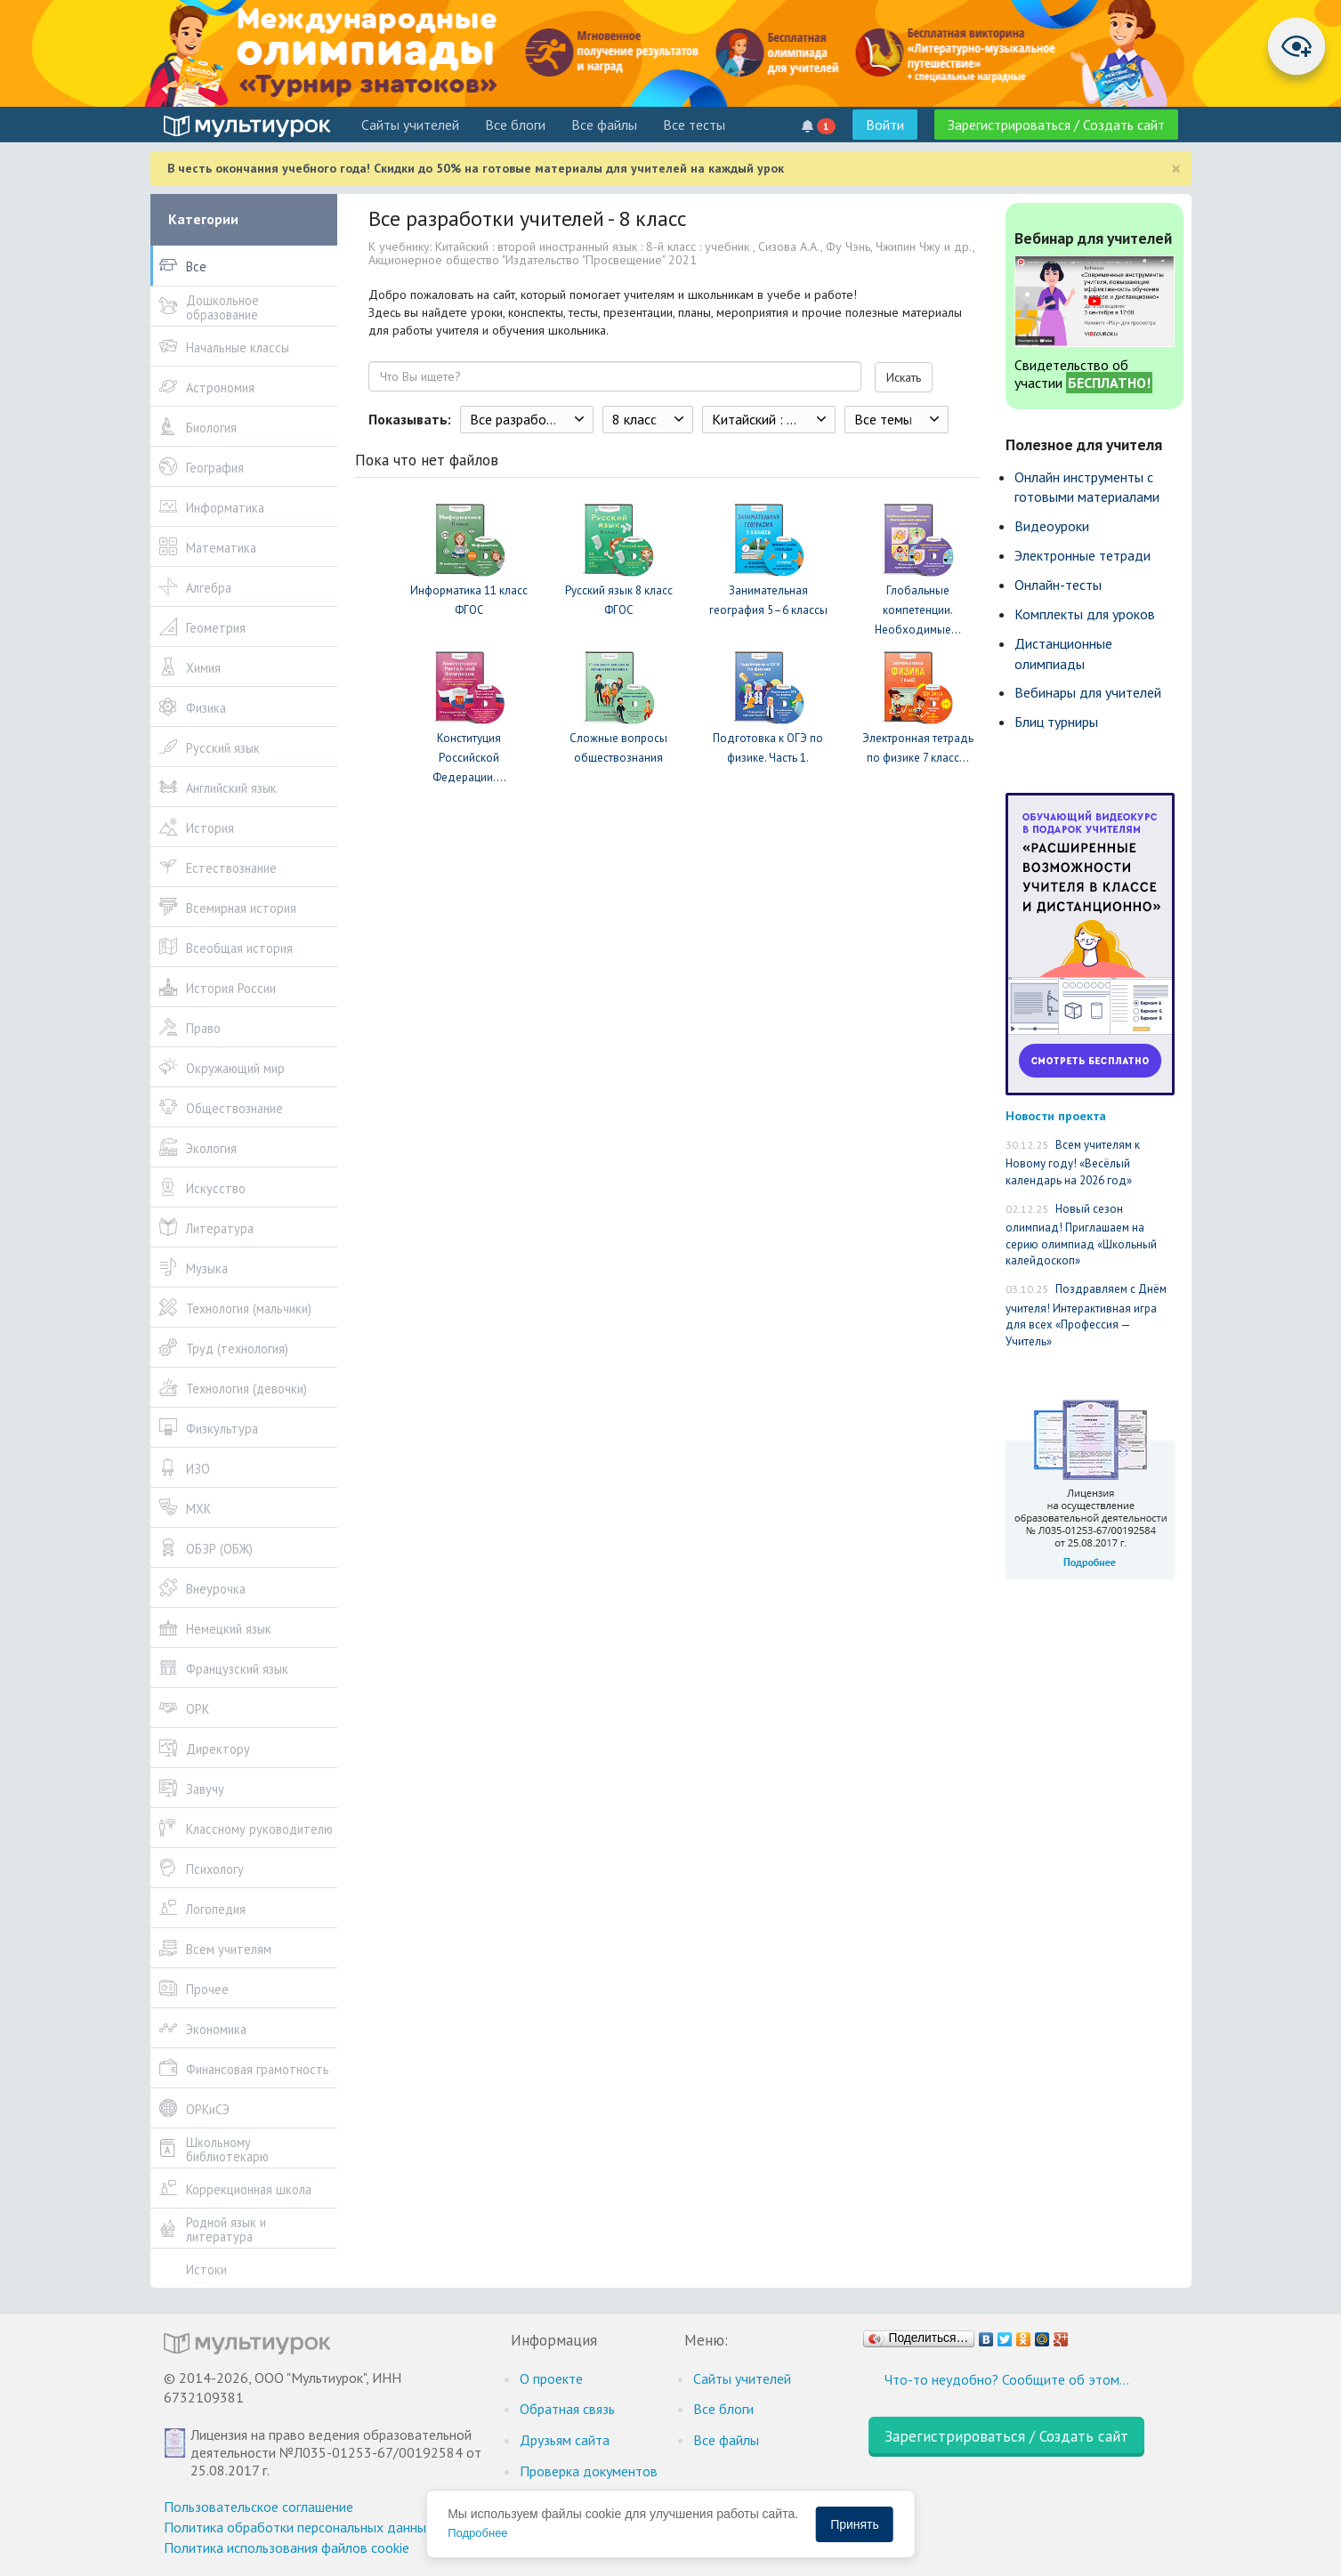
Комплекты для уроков (1084, 614)
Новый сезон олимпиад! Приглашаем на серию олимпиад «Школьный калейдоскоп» (1081, 1235)
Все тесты (694, 124)
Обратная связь (567, 2409)
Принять (854, 2524)
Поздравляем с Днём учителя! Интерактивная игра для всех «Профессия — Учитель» (1086, 1315)
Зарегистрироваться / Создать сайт (1056, 124)
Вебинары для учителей (1087, 692)
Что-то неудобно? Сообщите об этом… (1007, 2379)
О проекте (551, 2378)
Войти (885, 124)
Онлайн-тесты (1058, 585)
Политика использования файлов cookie (286, 2547)
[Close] (1176, 168)
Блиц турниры (1056, 722)
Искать (903, 377)
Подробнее (477, 2533)
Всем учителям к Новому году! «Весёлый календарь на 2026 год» (1073, 1162)
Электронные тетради (1082, 555)
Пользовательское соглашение (258, 2506)
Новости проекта (1056, 1115)
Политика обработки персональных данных (298, 2527)
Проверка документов (589, 2471)
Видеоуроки (1051, 526)
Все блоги (515, 124)
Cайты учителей (410, 124)
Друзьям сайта (565, 2440)
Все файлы (604, 124)
